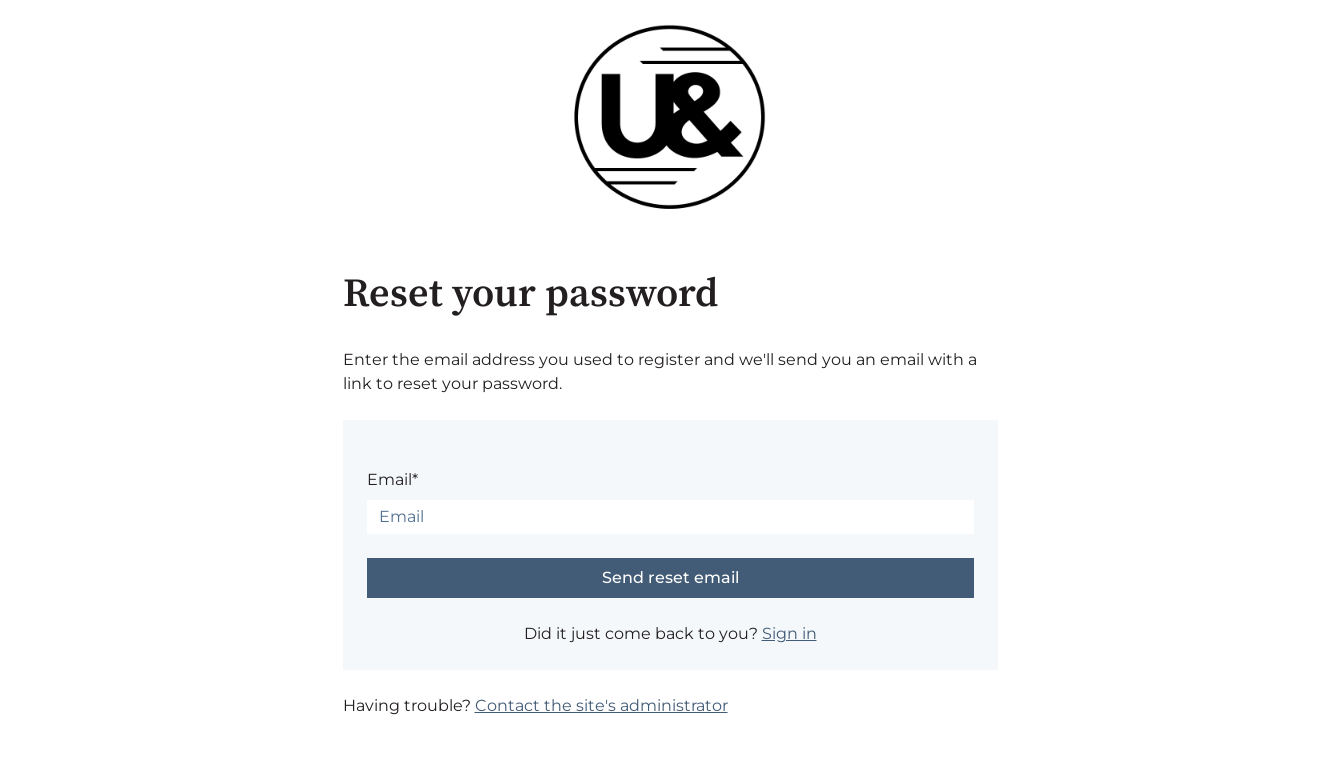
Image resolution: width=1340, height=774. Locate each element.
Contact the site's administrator (601, 705)
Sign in (789, 633)
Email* (392, 479)
